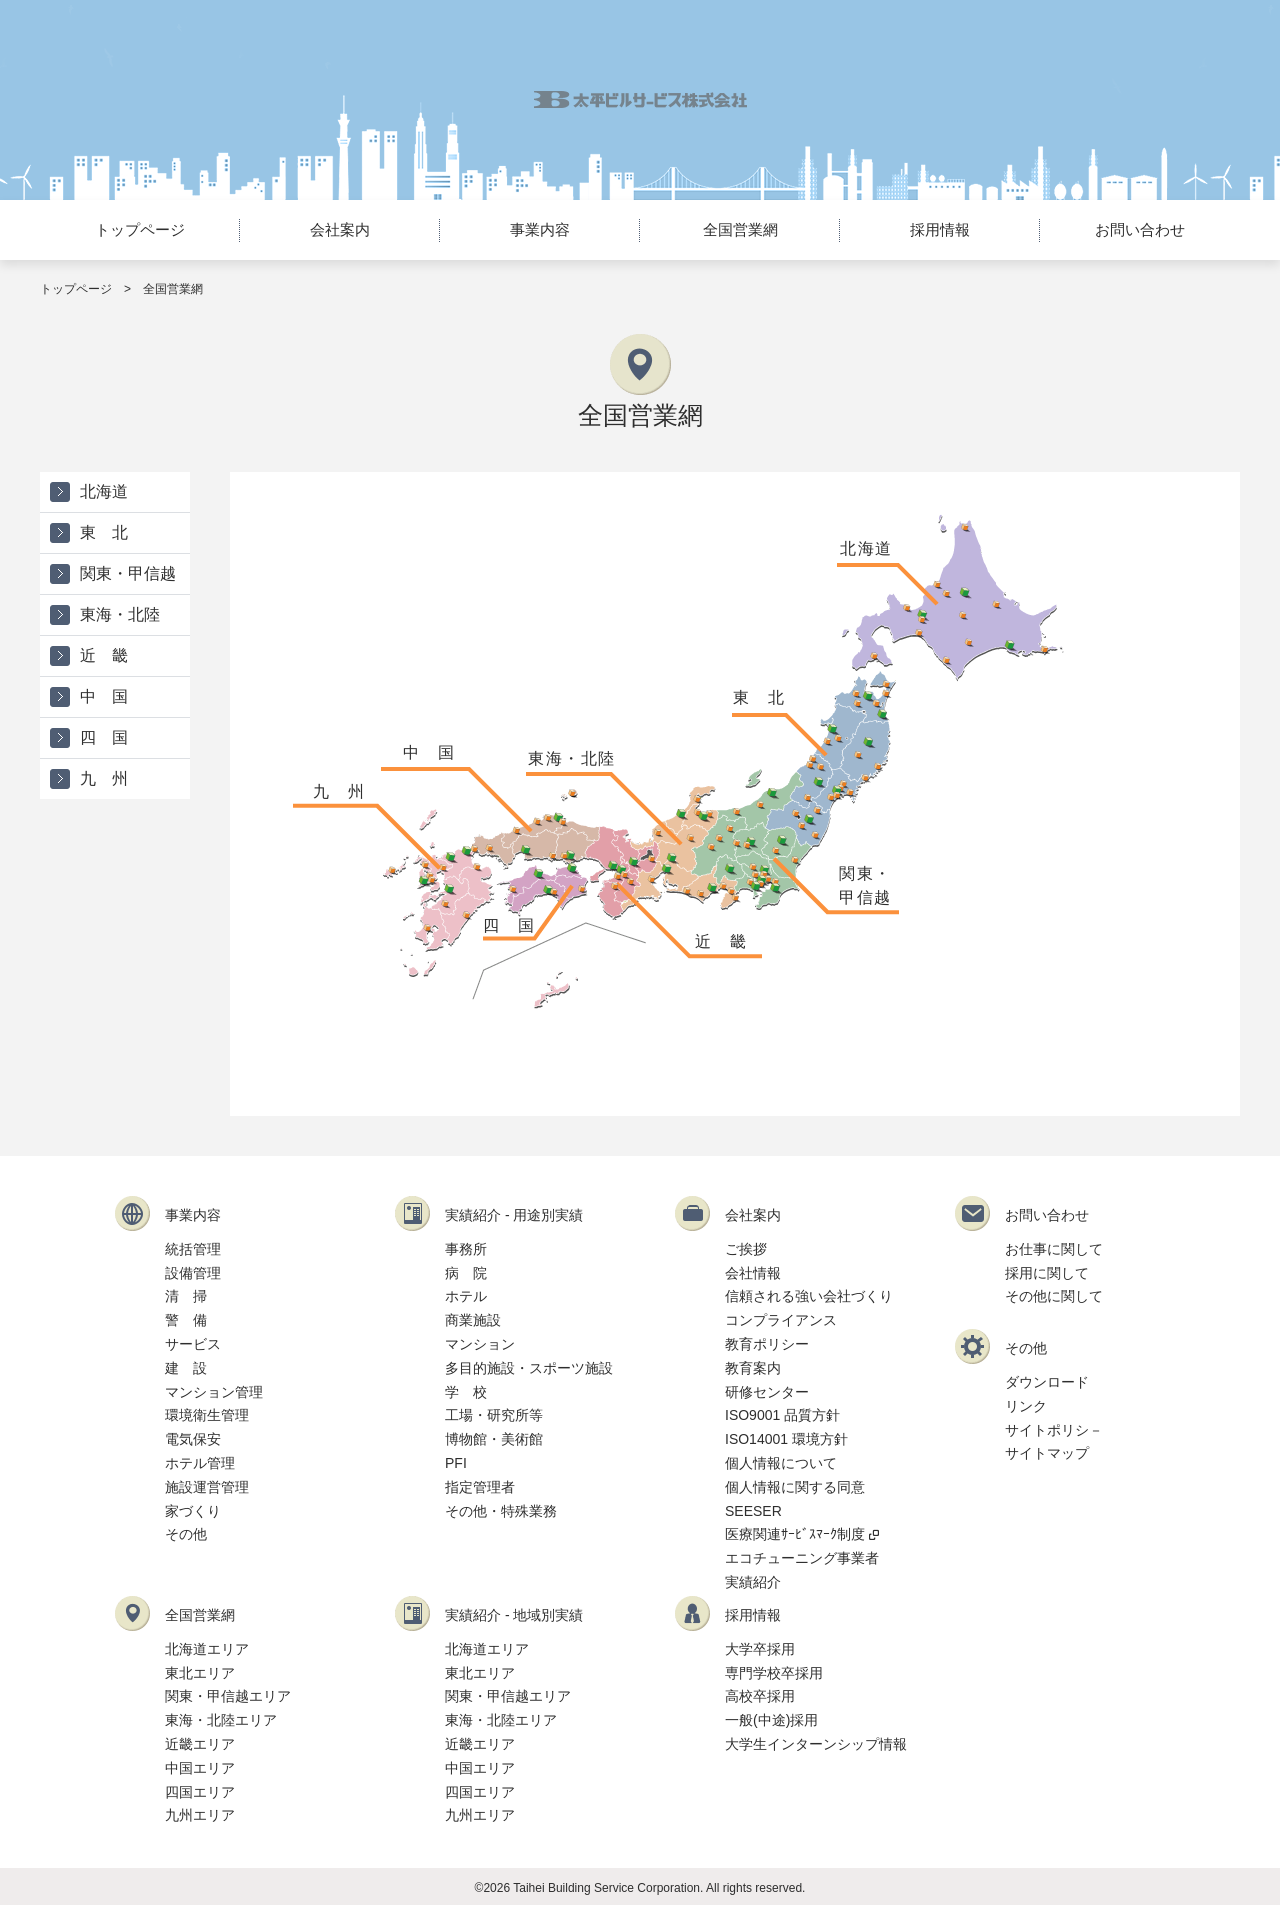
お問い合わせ (1140, 229)
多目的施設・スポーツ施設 (529, 1368)
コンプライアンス (781, 1320)
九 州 (339, 791)
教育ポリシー (767, 1344)
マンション (480, 1344)
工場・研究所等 (494, 1415)
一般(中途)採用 (771, 1720)
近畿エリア (200, 1744)
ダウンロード (1047, 1382)
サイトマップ (1047, 1453)
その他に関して (1054, 1296)
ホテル (466, 1296)
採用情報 (940, 229)
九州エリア (200, 1815)
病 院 (466, 1273)
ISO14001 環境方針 (786, 1439)
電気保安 (193, 1439)
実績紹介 (753, 1582)
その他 (186, 1534)
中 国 (429, 752)
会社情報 (753, 1273)
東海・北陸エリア (221, 1720)
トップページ (140, 229)
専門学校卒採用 (774, 1673)
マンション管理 (214, 1392)
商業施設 (473, 1320)
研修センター (767, 1392)
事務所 (466, 1249)
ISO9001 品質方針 (782, 1415)
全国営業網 (740, 229)
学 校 (466, 1392)
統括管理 (193, 1249)
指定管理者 (480, 1487)
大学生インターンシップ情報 (816, 1744)
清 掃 (186, 1296)
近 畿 (721, 941)
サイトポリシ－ (1054, 1430)
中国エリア (200, 1768)
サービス (193, 1344)
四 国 (509, 925)
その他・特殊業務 (501, 1511)
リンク (1026, 1406)
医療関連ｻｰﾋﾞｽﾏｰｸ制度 (802, 1534)
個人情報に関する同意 (795, 1487)
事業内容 (540, 229)
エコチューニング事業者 (802, 1558)
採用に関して (1047, 1273)
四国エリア (200, 1792)
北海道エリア (207, 1649)
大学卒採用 (760, 1649)
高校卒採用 (760, 1696)
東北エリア (200, 1673)
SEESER (753, 1511)
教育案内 (753, 1368)
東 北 (759, 697)
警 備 (186, 1320)
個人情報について (781, 1463)
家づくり (193, 1511)
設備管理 (193, 1273)
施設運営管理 (207, 1487)
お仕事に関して (1054, 1249)
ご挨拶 (746, 1249)
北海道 (866, 548)
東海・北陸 (572, 758)
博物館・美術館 (494, 1439)
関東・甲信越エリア (228, 1696)
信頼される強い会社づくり (809, 1296)
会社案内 (340, 229)
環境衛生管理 (207, 1415)
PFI (456, 1463)
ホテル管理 (200, 1463)
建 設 (186, 1368)
